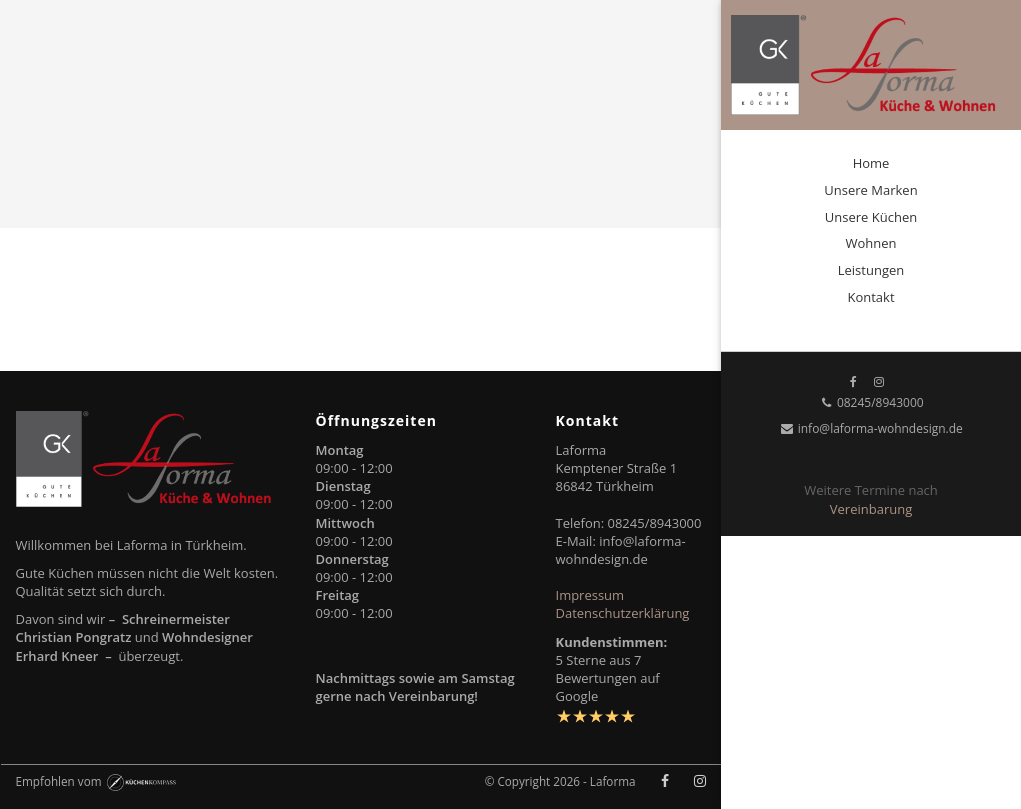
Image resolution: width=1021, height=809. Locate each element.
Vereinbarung (871, 509)
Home (871, 163)
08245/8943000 (870, 402)
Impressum (590, 595)
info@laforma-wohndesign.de (871, 428)
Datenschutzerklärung (623, 613)
